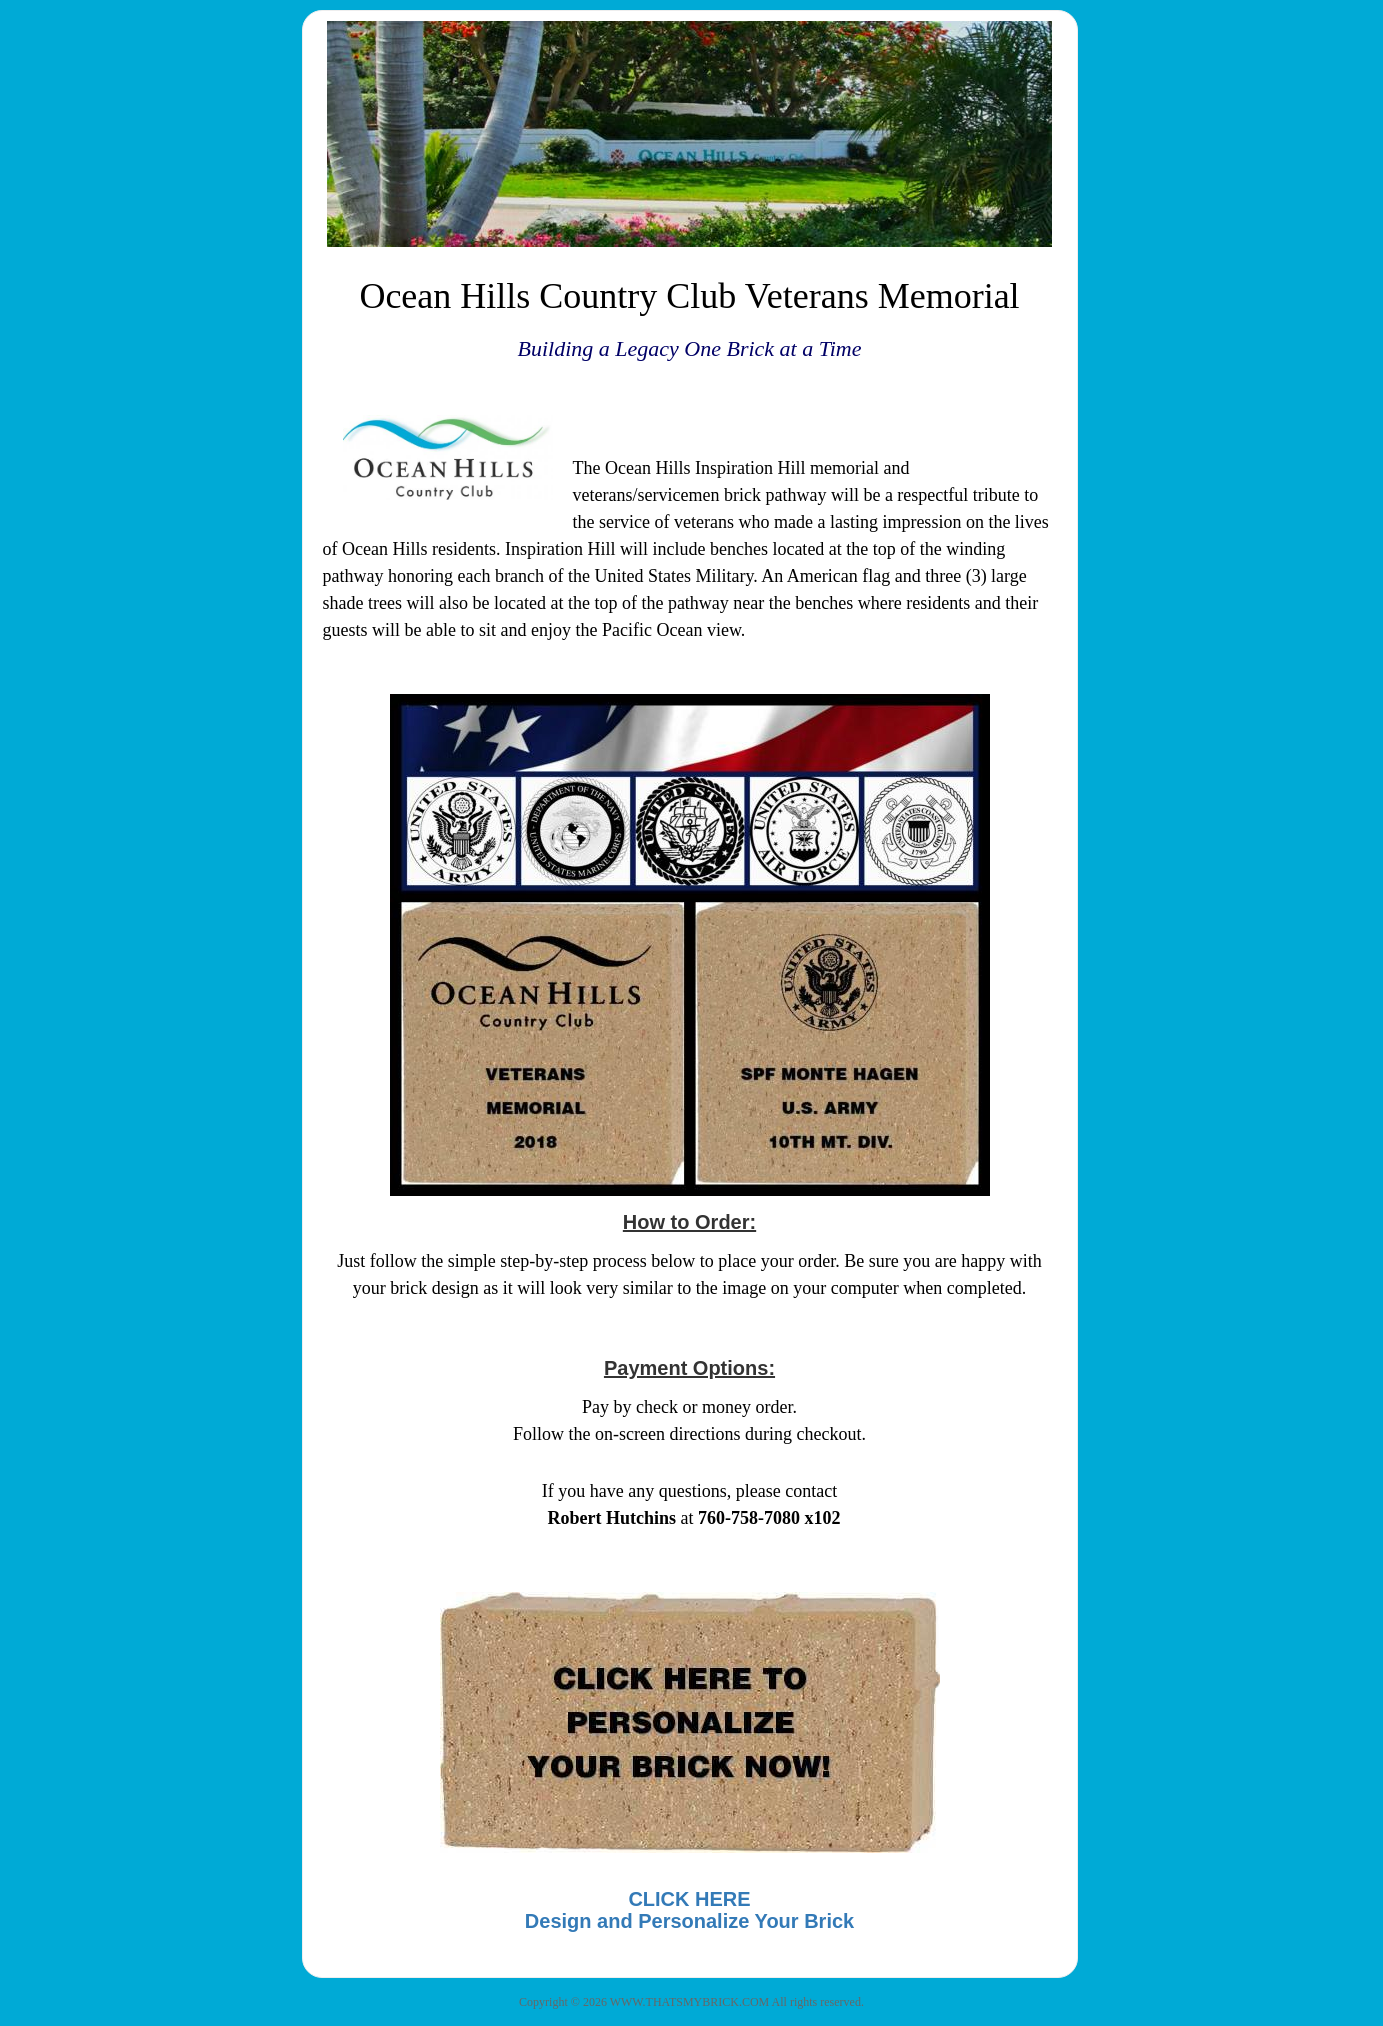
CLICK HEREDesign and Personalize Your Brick (689, 1910)
